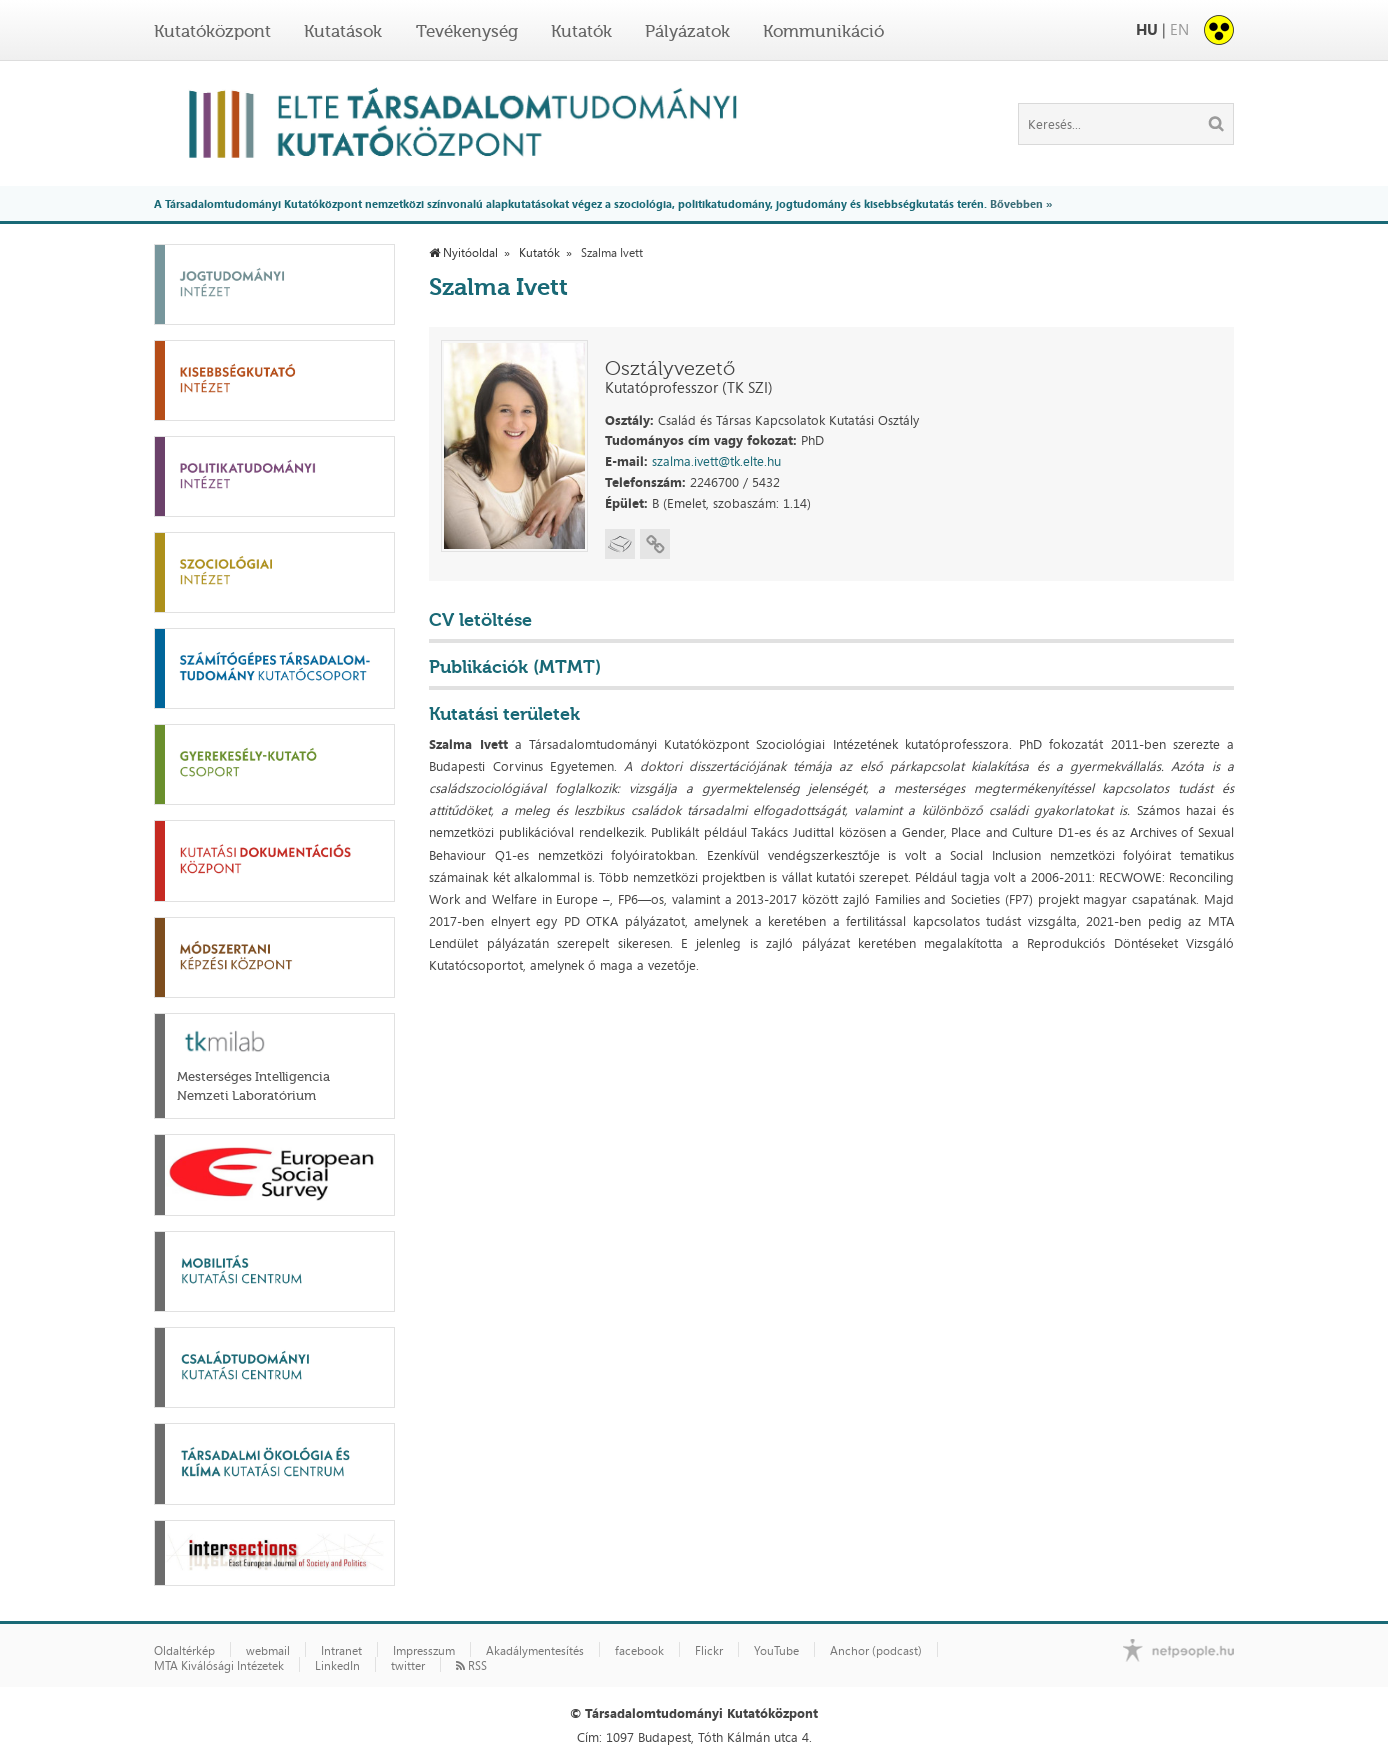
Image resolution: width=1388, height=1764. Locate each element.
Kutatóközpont (212, 31)
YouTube (776, 1651)
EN (1179, 29)
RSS (471, 1666)
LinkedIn (337, 1666)
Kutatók (581, 31)
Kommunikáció (823, 31)
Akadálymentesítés (535, 1651)
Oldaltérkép (184, 1651)
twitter (408, 1666)
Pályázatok (687, 31)
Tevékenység (467, 31)
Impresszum (424, 1651)
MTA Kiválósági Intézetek (219, 1666)
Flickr (709, 1651)
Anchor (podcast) (876, 1651)
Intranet (341, 1651)
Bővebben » (1021, 203)
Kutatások (343, 31)
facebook (639, 1651)
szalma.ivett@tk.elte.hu (716, 461)
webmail (268, 1651)
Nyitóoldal (463, 253)
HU (1147, 29)
